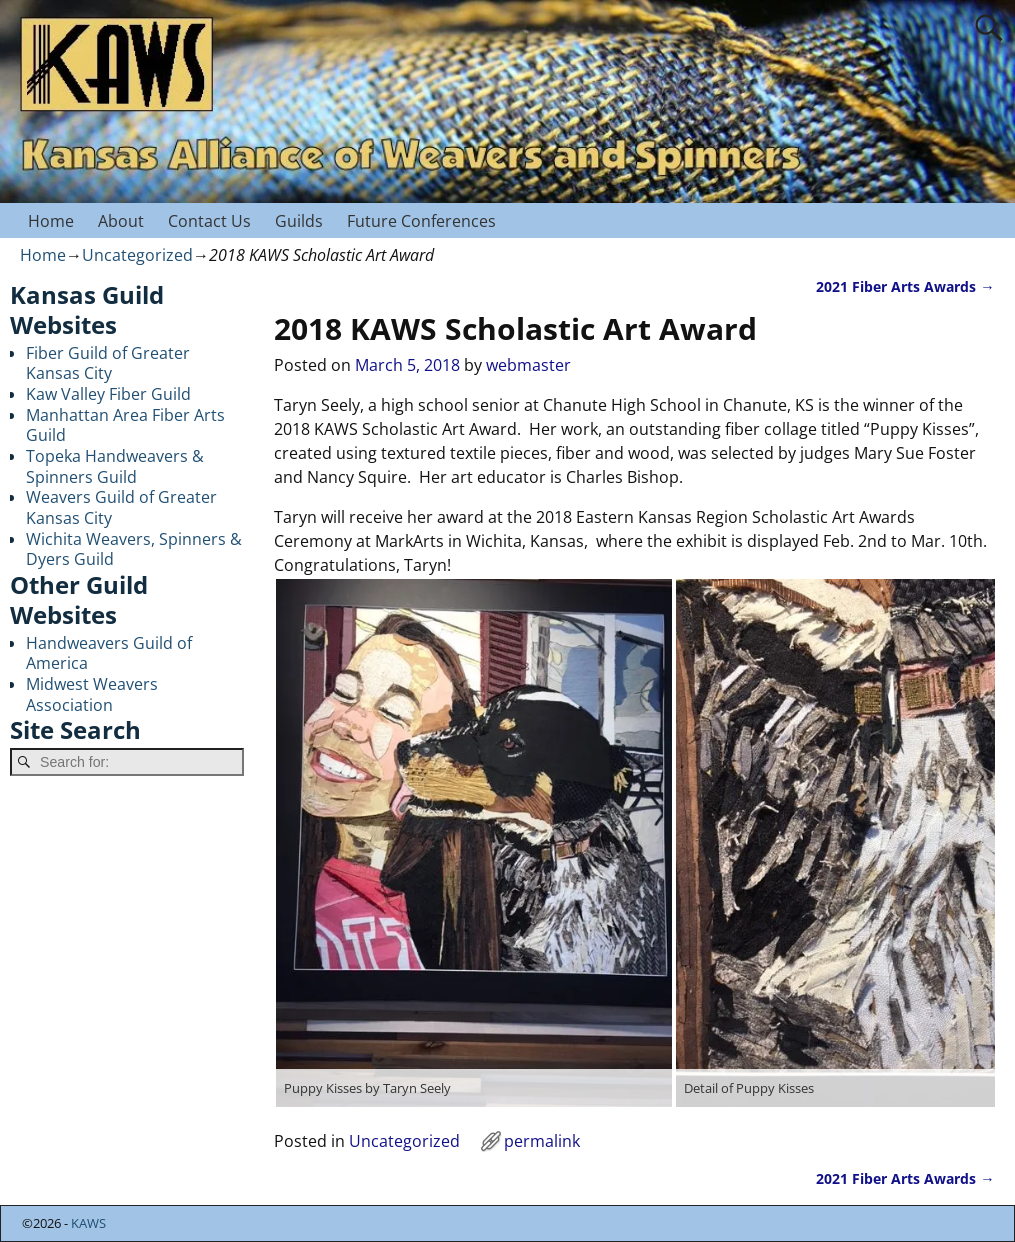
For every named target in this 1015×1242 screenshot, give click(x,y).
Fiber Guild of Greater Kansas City (108, 363)
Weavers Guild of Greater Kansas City (121, 507)
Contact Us (209, 221)
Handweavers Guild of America (109, 653)
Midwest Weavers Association (92, 694)
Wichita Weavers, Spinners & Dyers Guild (134, 549)
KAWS (88, 1223)
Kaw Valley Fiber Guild (108, 394)
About (121, 221)
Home (51, 221)
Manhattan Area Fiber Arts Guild (125, 425)
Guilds (299, 221)
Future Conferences (421, 221)
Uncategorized (137, 255)
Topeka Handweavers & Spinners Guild (115, 466)
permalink (542, 1141)
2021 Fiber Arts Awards (905, 286)
